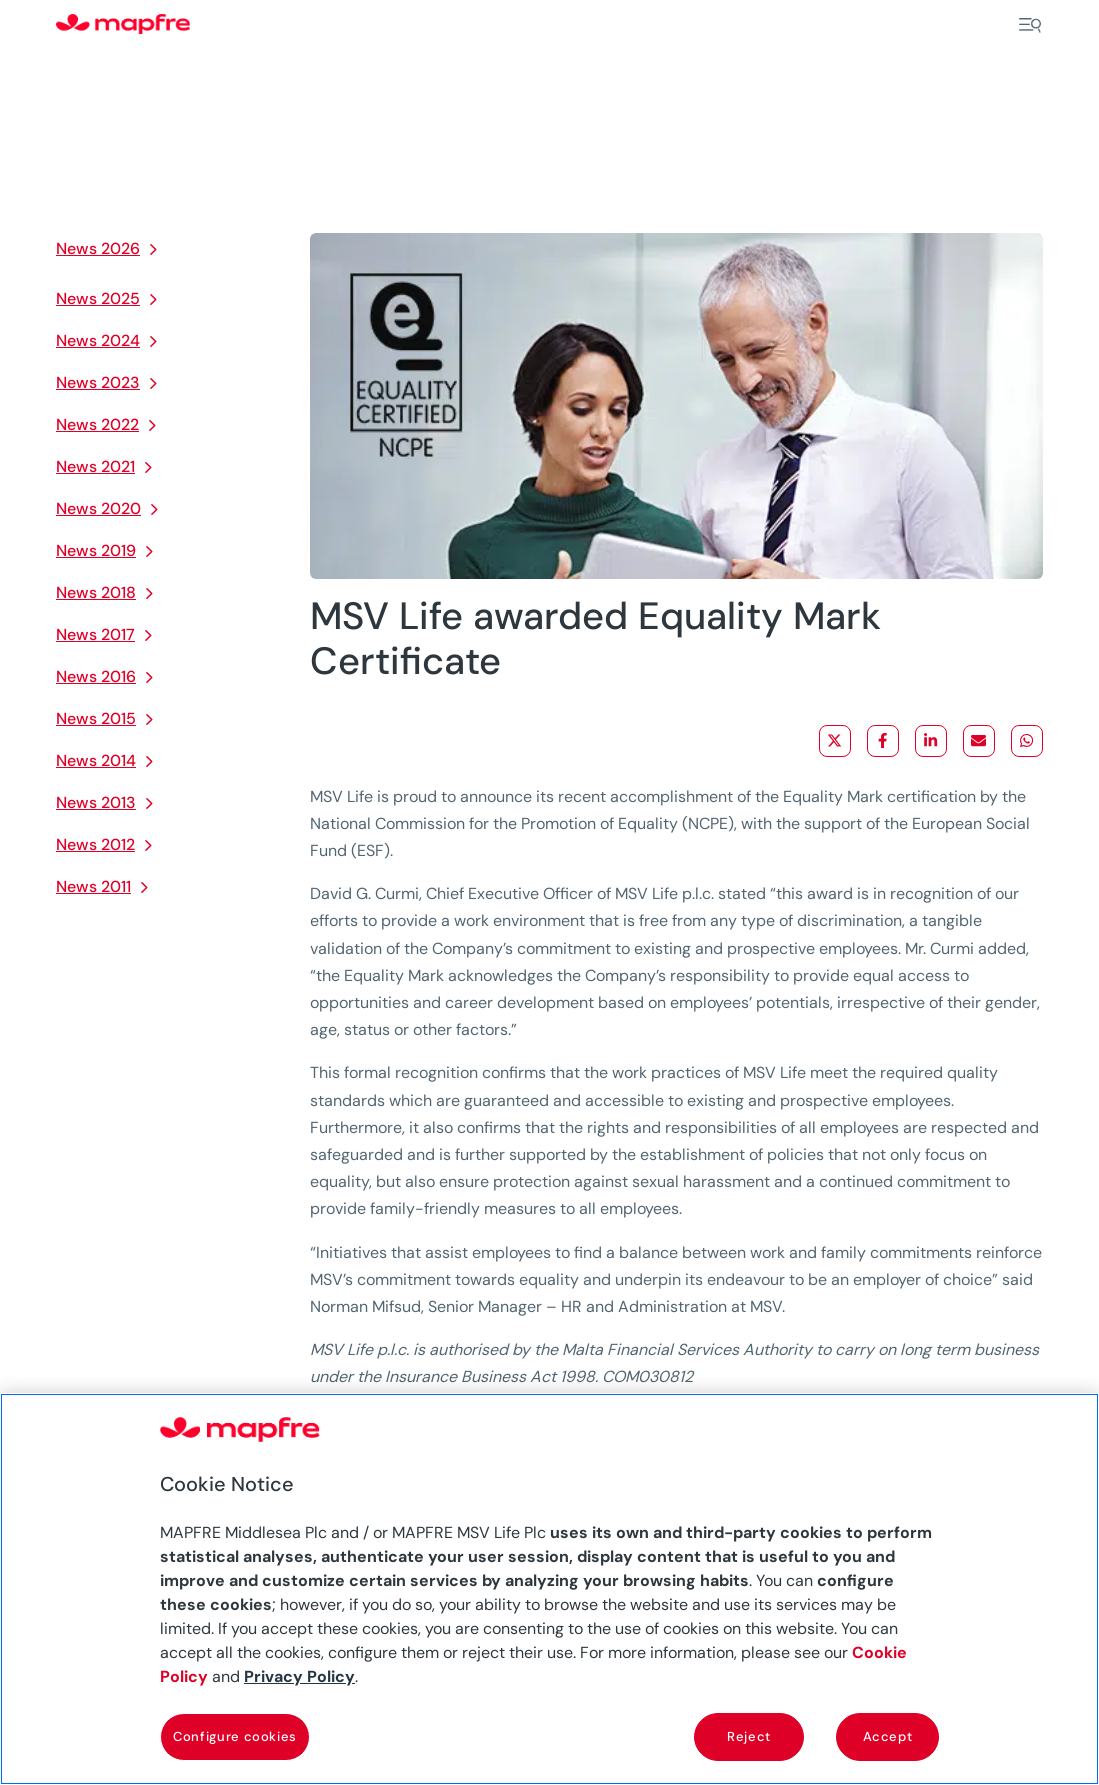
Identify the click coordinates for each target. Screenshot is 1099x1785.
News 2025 (98, 298)
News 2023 (98, 382)
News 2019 (96, 550)
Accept (888, 1736)
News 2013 (96, 802)
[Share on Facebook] (883, 741)
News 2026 (98, 248)
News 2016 (96, 676)
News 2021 (95, 466)
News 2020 (98, 508)
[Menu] (1030, 25)
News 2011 (93, 886)
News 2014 (96, 760)
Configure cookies (235, 1736)
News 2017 (95, 634)
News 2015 (96, 718)
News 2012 (95, 844)
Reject (749, 1736)
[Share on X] (835, 741)
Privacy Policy (299, 1676)
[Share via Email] (979, 741)
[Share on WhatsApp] (1027, 741)
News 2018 (96, 592)
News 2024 (98, 340)
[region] (549, 1589)
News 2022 (97, 424)
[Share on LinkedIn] (931, 741)
